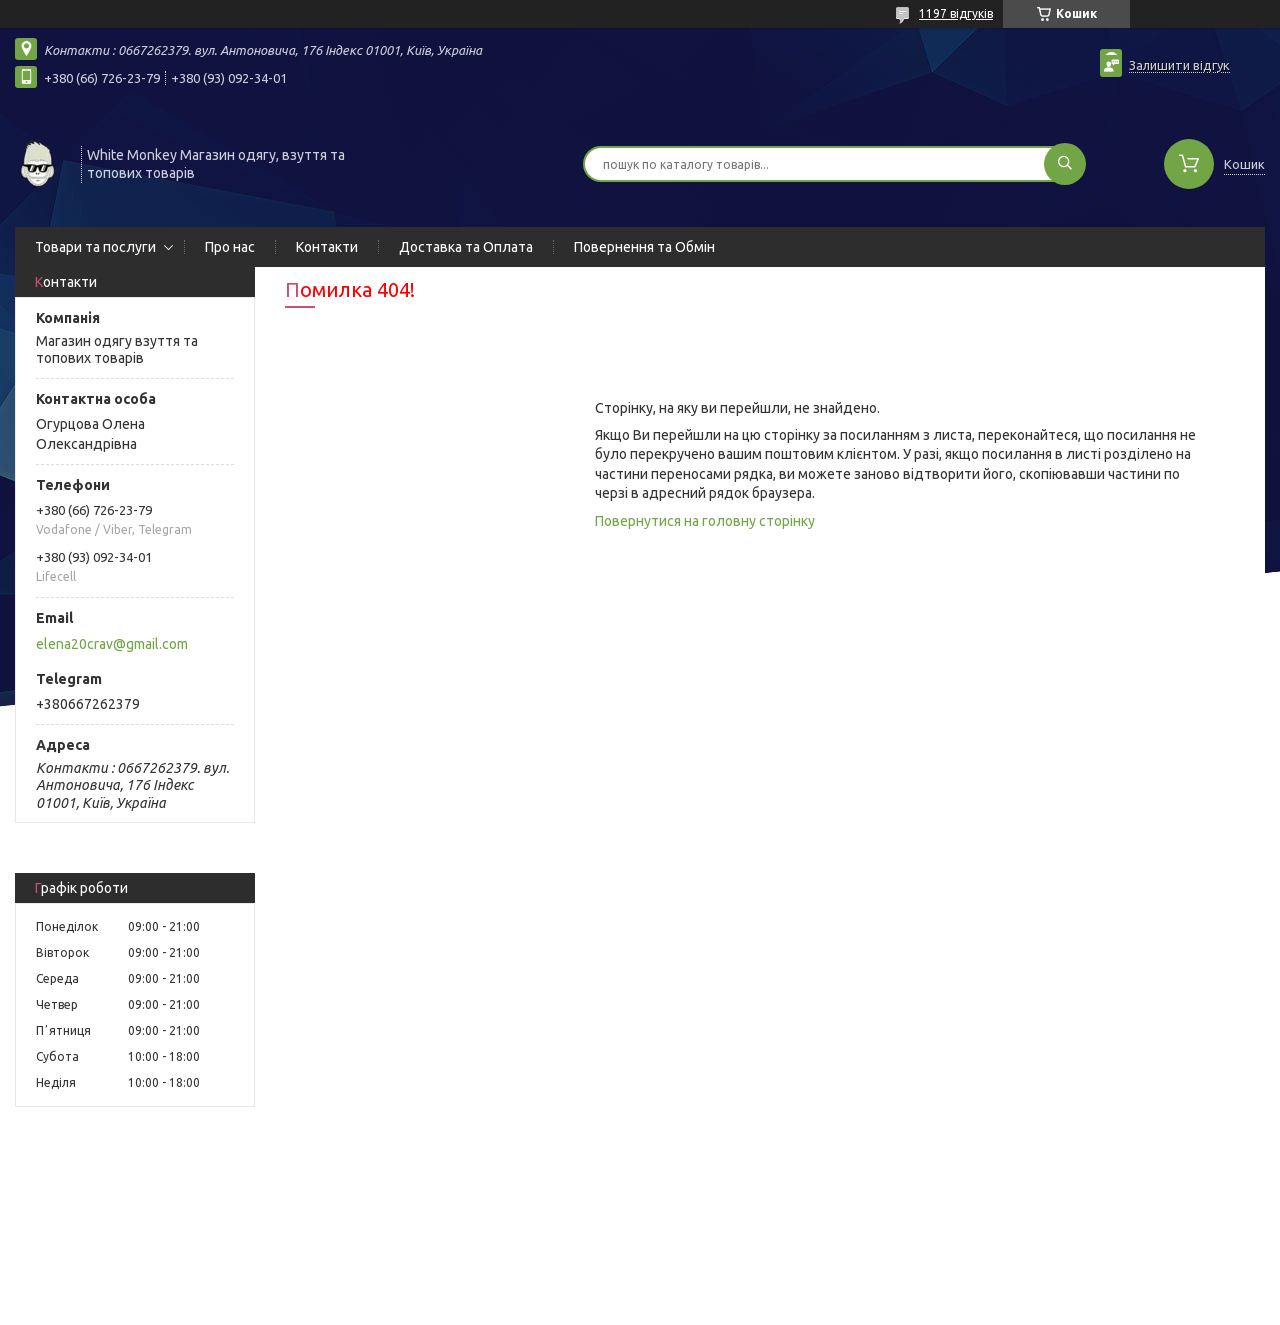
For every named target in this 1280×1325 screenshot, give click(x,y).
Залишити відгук (1179, 65)
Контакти (327, 247)
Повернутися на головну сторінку (705, 521)
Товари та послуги (95, 247)
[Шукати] (1065, 164)
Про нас (230, 247)
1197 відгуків (956, 13)
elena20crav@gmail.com (112, 644)
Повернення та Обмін (644, 247)
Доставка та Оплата (466, 247)
